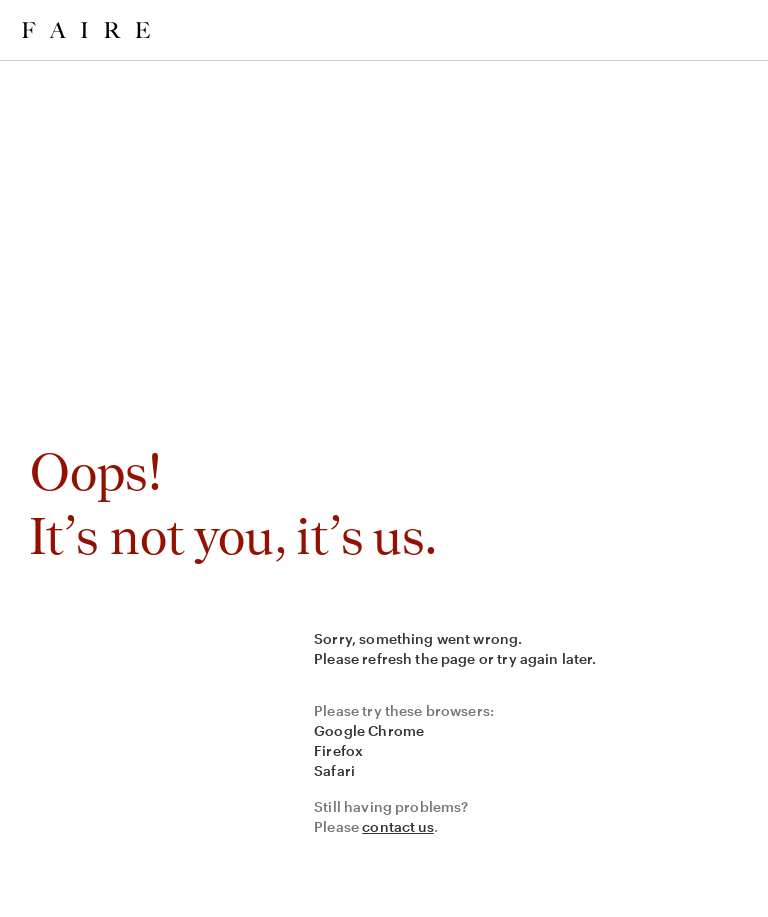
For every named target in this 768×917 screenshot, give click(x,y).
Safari (334, 770)
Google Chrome (369, 730)
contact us (398, 826)
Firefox (338, 750)
